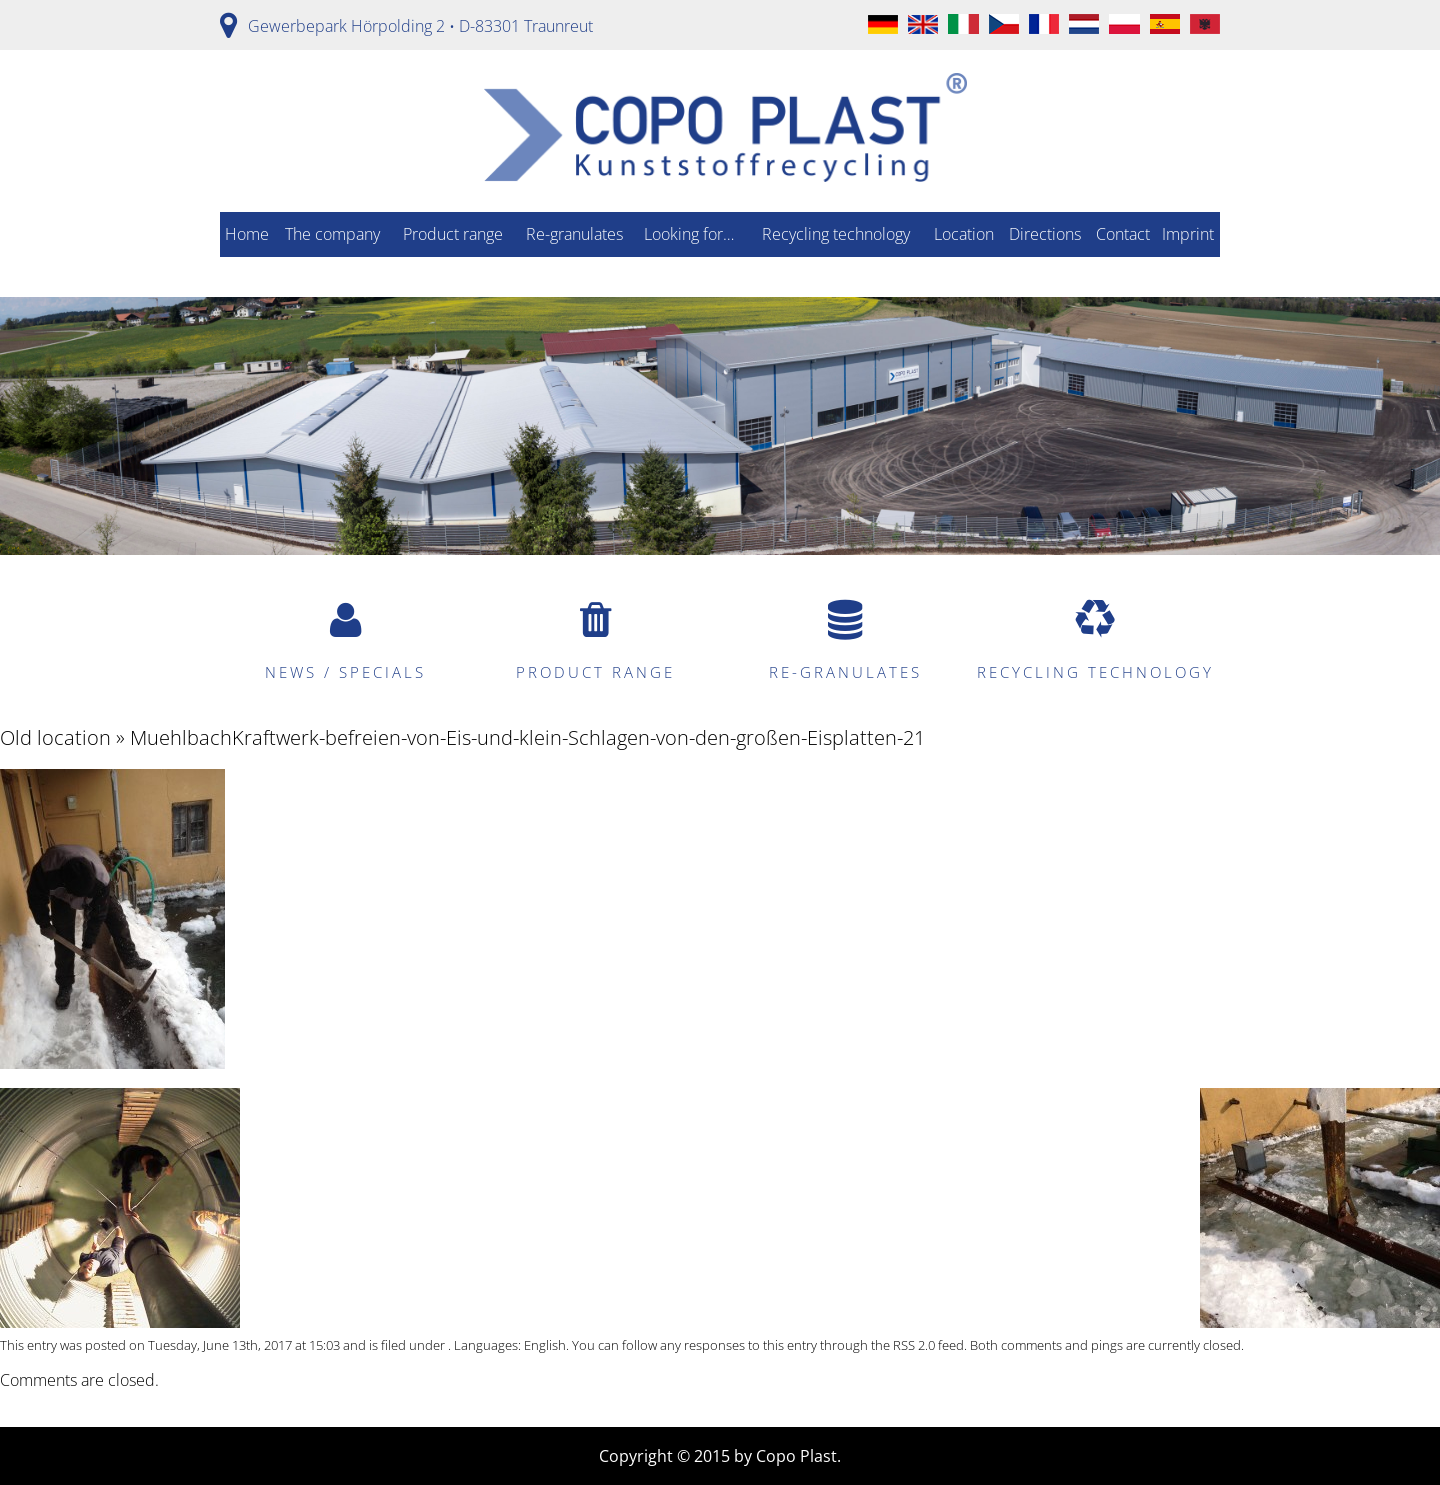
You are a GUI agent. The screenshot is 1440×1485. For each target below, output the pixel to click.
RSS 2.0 (914, 1345)
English (545, 1345)
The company (332, 234)
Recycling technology (836, 234)
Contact (1123, 234)
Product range (453, 234)
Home (247, 234)
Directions (1045, 234)
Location (964, 234)
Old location (55, 737)
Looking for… (689, 234)
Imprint (1188, 234)
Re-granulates (574, 234)
